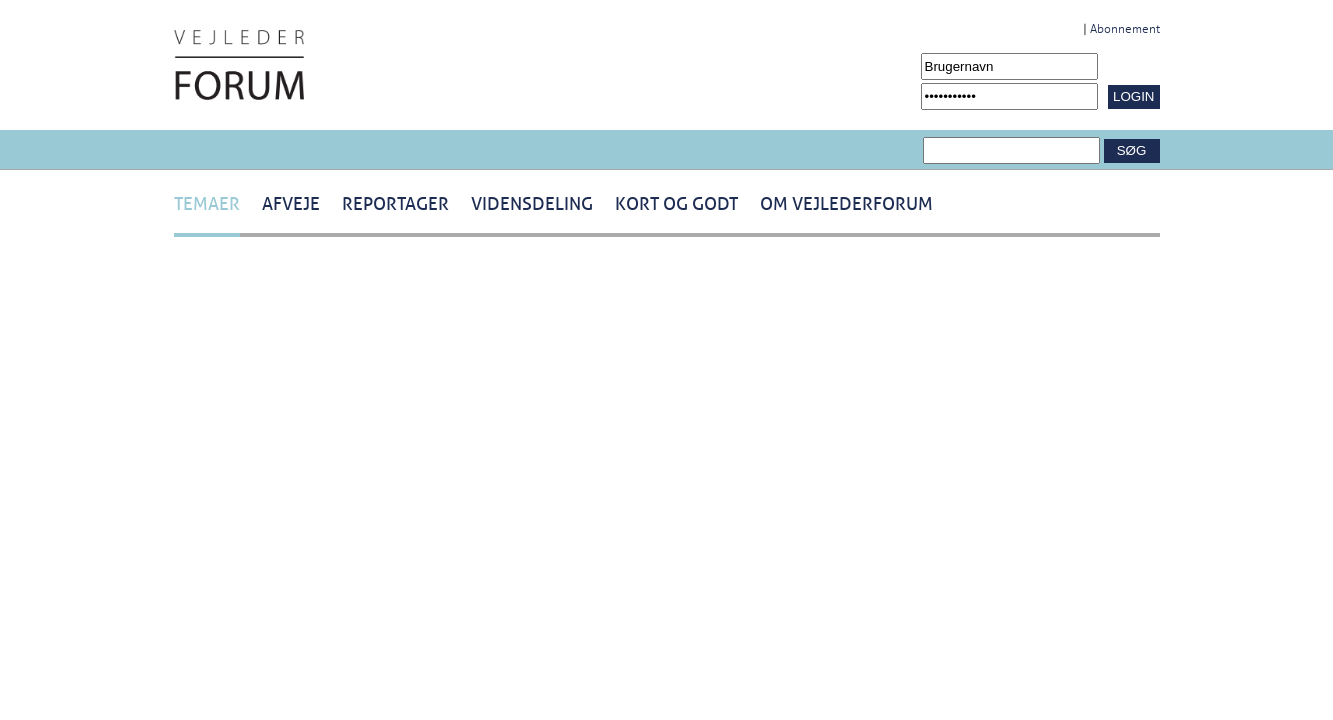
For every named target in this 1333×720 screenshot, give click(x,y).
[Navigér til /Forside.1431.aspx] (239, 65)
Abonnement (1125, 29)
